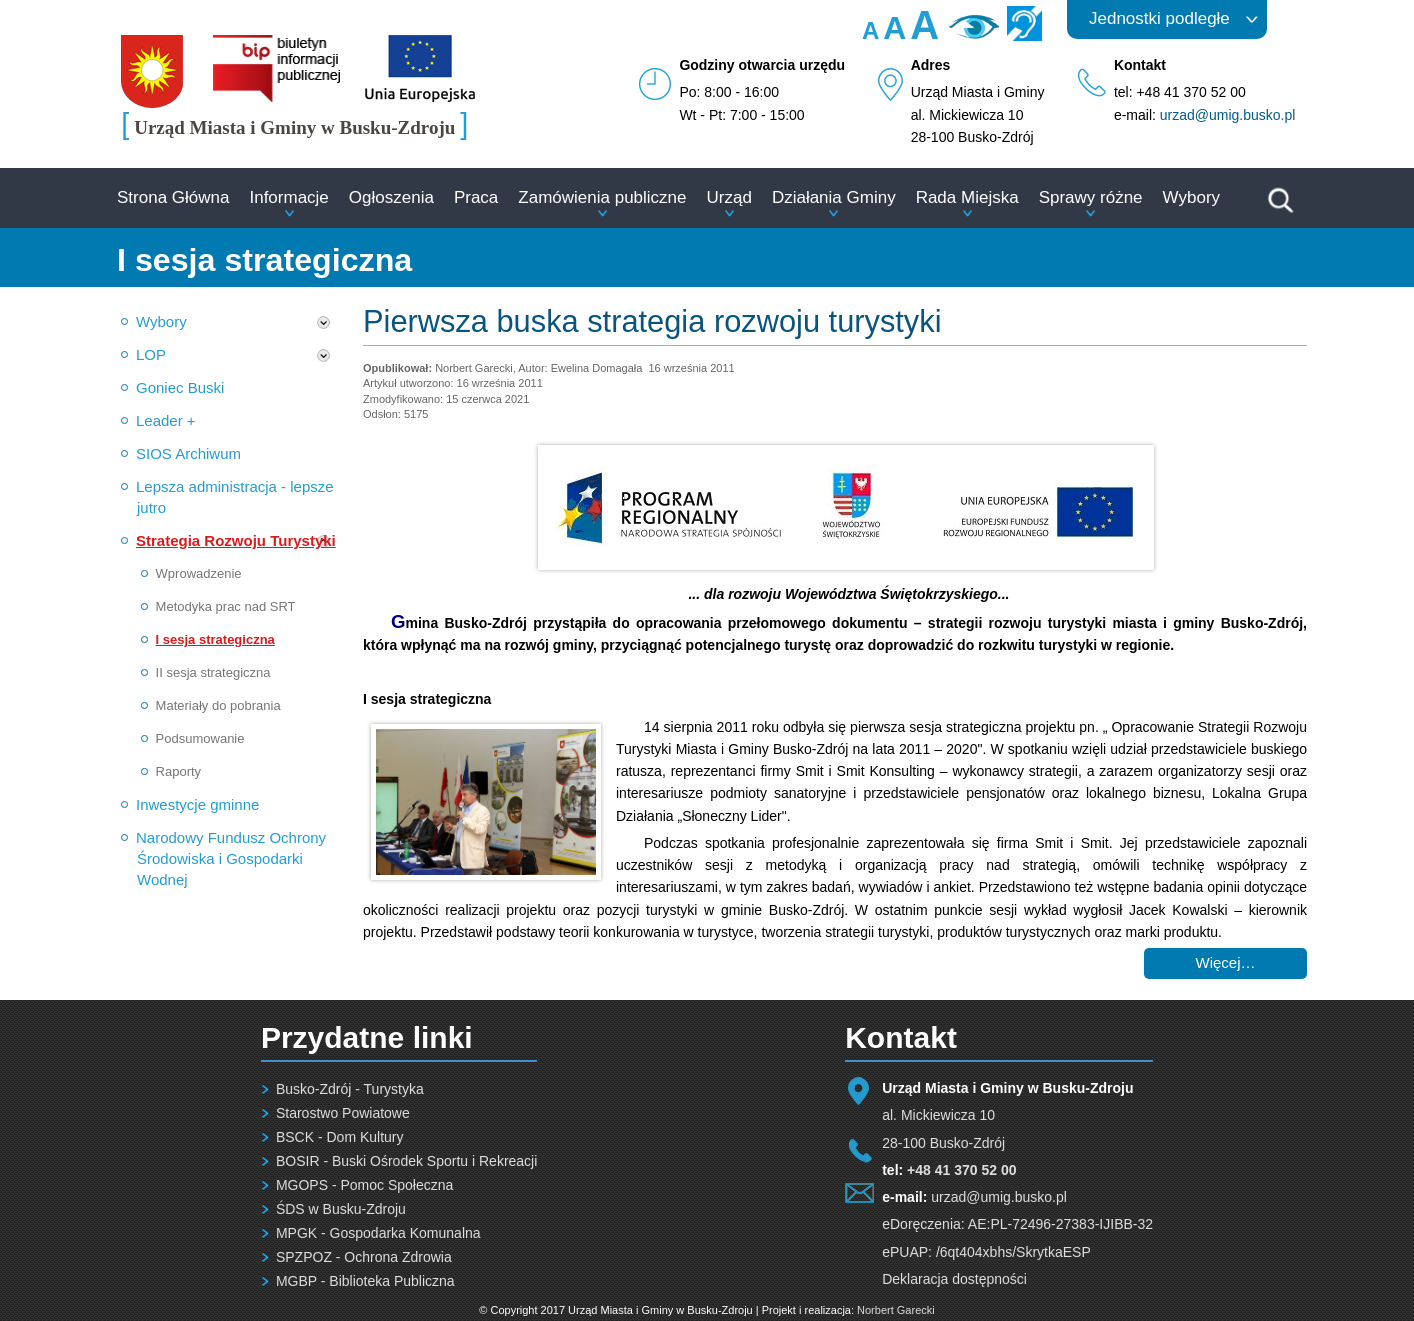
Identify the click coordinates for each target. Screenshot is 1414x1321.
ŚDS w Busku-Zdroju (341, 1209)
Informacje (288, 197)
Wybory (1191, 197)
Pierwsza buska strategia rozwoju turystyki (652, 321)
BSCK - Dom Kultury (340, 1137)
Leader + (166, 420)
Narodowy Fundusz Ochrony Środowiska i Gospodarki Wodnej (231, 858)
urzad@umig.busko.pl (1228, 115)
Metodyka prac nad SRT (226, 606)
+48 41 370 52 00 (961, 1170)
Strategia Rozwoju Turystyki (236, 540)
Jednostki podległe (1159, 18)
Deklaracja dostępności (954, 1279)
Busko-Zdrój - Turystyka (350, 1089)
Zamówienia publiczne (602, 197)
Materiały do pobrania (218, 705)
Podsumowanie (200, 738)
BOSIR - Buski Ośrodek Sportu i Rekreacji (406, 1161)
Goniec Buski (180, 387)
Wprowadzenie (199, 573)
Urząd (729, 197)
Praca (476, 197)
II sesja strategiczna (213, 672)
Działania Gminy (834, 197)
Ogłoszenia (391, 197)
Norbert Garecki (896, 1310)
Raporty (179, 771)
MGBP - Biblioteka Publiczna (365, 1281)
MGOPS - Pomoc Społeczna (364, 1185)
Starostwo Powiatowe (343, 1113)
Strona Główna (173, 197)
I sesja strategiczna (215, 639)
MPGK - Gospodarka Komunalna (378, 1233)
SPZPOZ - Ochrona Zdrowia (364, 1257)
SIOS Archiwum (188, 453)
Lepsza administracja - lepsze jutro (235, 497)
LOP (151, 354)
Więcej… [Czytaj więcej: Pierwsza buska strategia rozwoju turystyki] (1225, 962)
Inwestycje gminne (197, 804)
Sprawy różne (1091, 197)
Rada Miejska (967, 197)
